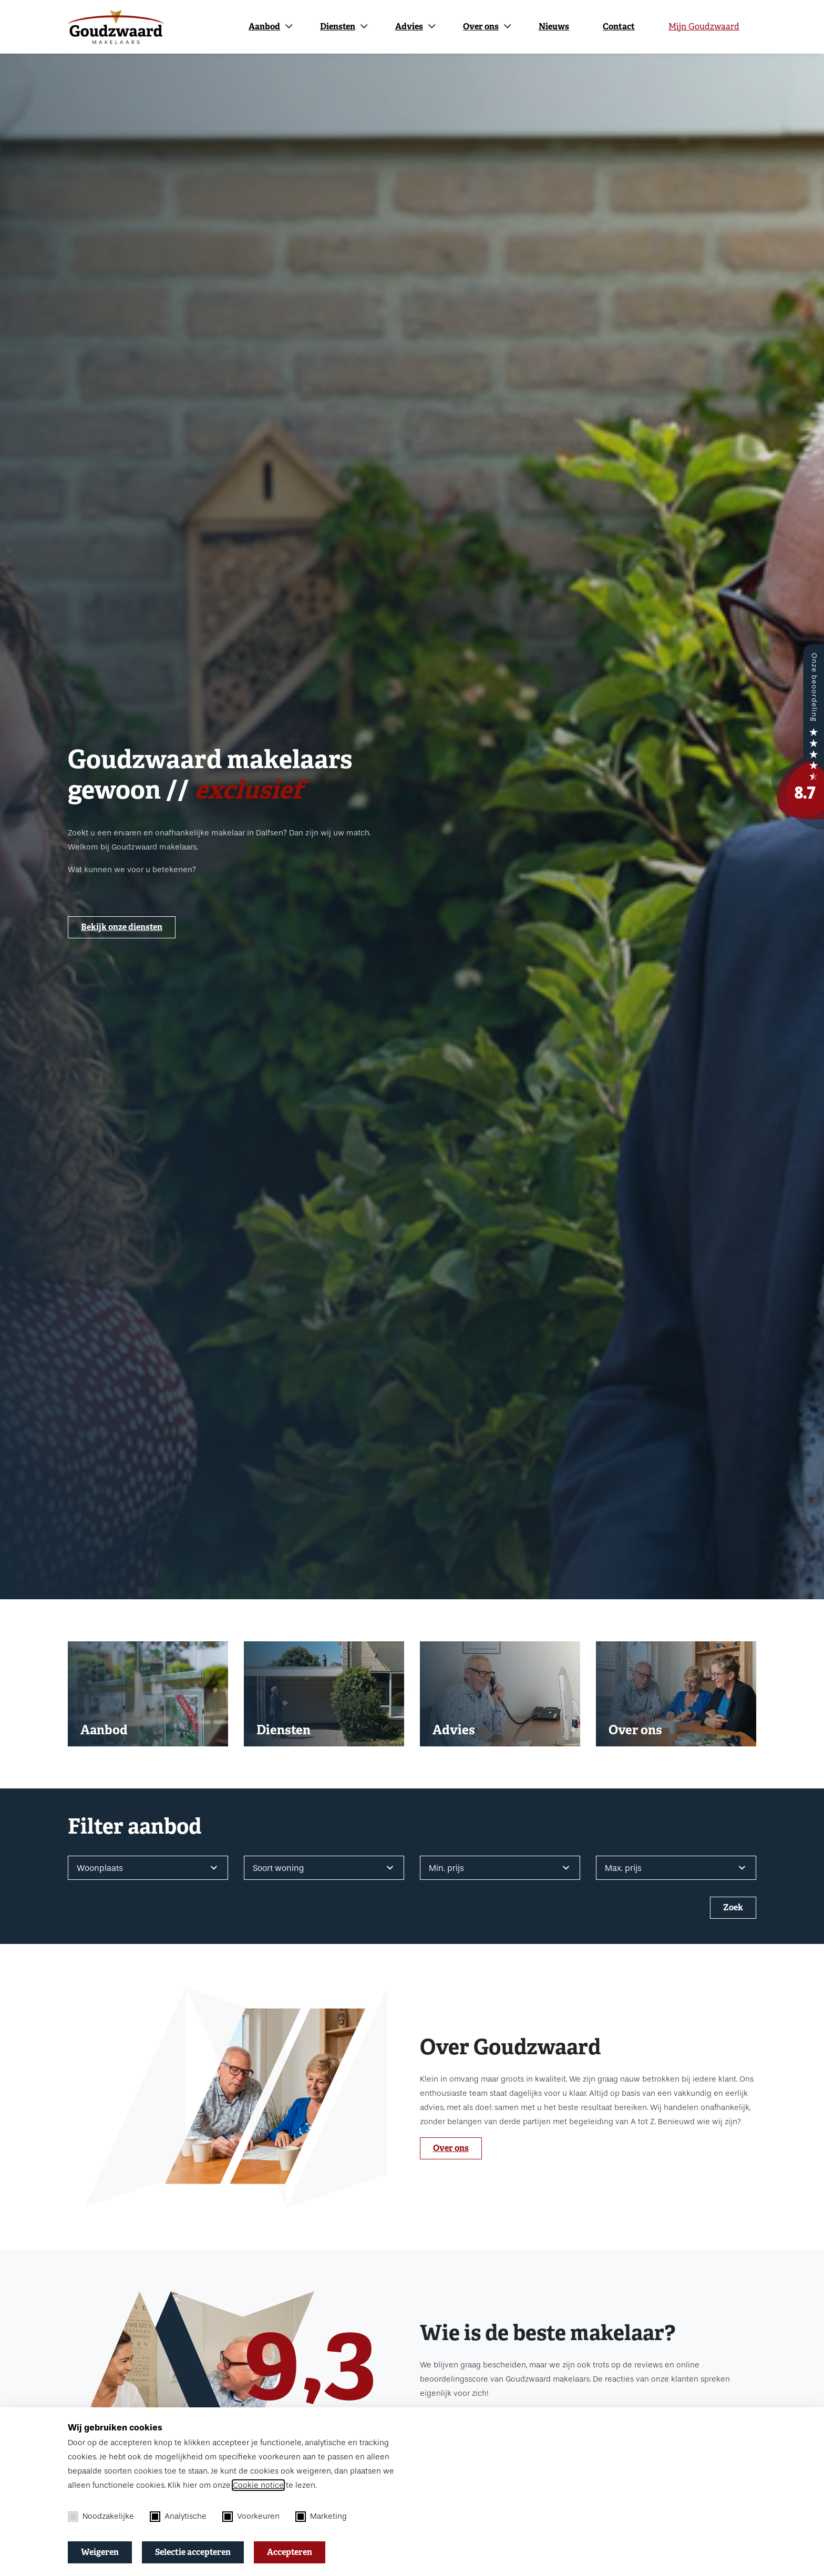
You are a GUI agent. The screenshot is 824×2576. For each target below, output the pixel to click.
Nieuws (554, 26)
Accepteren (289, 2552)
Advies (409, 26)
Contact (619, 26)
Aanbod (264, 26)
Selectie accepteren (193, 2552)
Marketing (321, 2516)
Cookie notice (258, 2485)
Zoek (733, 1907)
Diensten (337, 26)
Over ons (481, 26)
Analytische (178, 2516)
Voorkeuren (251, 2516)
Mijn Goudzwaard (703, 26)
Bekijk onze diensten (121, 927)
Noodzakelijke (101, 2516)
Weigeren (100, 2552)
